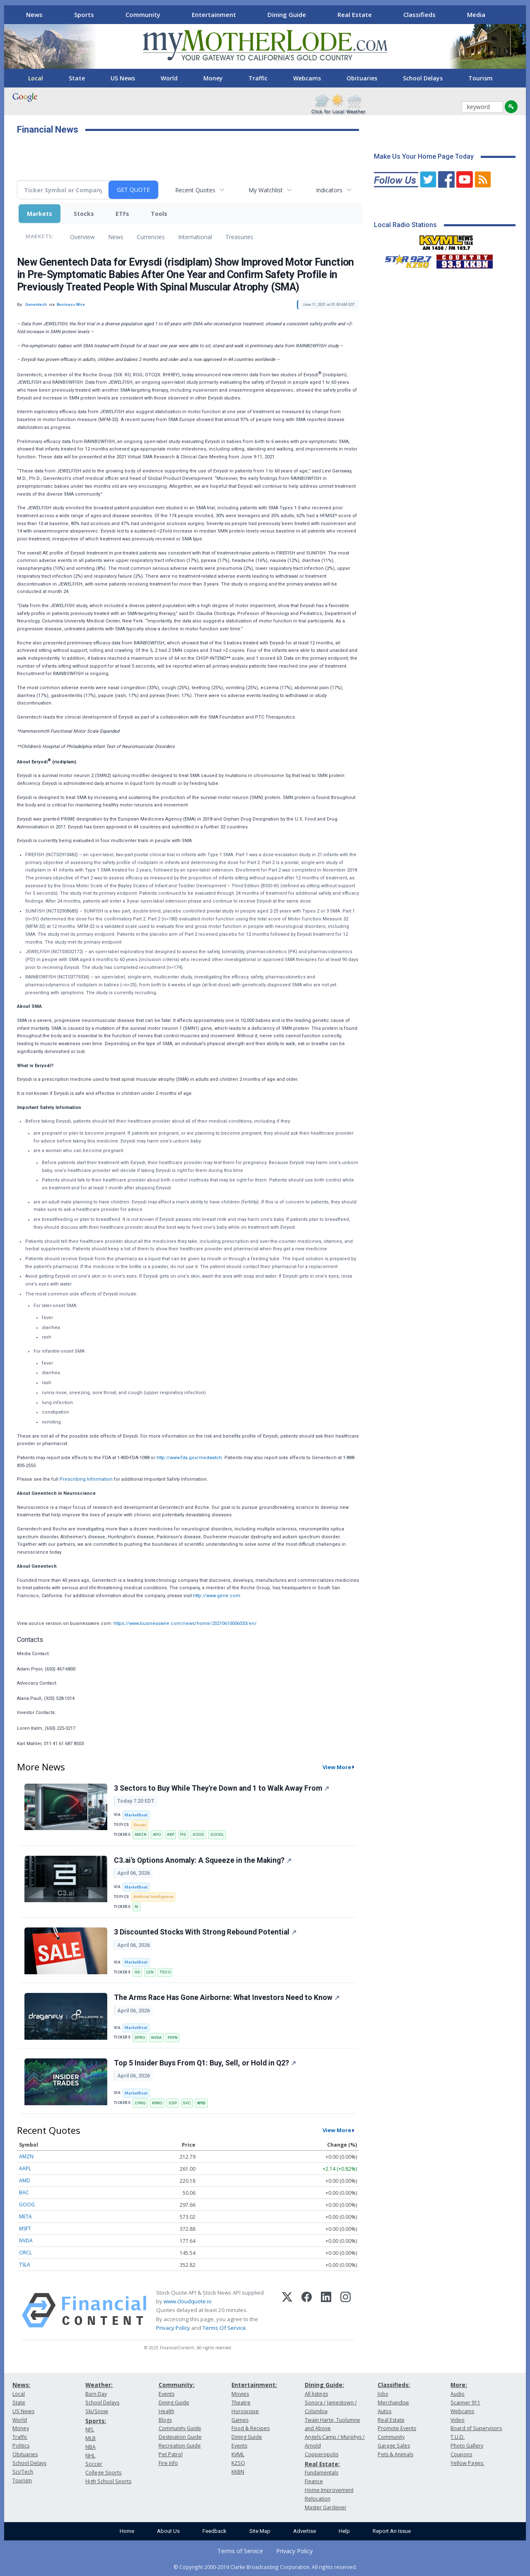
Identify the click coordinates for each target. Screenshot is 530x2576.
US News (123, 78)
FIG (183, 1834)
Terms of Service (240, 2551)
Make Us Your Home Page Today (424, 156)
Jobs (383, 2393)
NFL (89, 2429)
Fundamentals (321, 2472)
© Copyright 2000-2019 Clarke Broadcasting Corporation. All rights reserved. (265, 2567)
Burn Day (96, 2393)
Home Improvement (329, 2490)
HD (137, 1972)
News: (21, 2385)
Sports (84, 14)
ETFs (122, 214)
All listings (316, 2393)
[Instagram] (345, 2310)
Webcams (307, 78)
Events (166, 2393)
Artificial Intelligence (153, 1896)
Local (35, 78)
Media (476, 14)
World (169, 78)
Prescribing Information (86, 1479)
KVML (237, 2454)
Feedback (214, 2531)
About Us (168, 2531)
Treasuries (239, 237)
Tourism (480, 78)
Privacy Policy (173, 2327)
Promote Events (397, 2428)
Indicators (329, 190)
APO (157, 1834)
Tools (159, 214)
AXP (170, 1834)
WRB (201, 2103)
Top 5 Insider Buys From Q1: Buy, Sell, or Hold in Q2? (205, 2063)
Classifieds (419, 14)
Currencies (151, 237)
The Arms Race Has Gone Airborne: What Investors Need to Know (227, 1997)
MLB (90, 2438)
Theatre (241, 2402)
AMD (24, 2180)
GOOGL (217, 1834)
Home (127, 2531)
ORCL (25, 2252)
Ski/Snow (96, 2411)
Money (213, 78)
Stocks (84, 214)
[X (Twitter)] (287, 2310)
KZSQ (238, 2463)
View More (337, 1767)
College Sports (103, 2472)
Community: (177, 2385)
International (195, 237)
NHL (90, 2455)
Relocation (317, 2498)
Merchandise (393, 2402)
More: (458, 2385)
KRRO (157, 2103)
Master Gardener (326, 2507)
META (25, 2216)
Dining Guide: (324, 2385)
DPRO (140, 2037)
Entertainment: (254, 2385)
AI (136, 1906)
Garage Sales (394, 2445)
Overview (82, 237)
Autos (384, 2411)
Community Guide (180, 2428)
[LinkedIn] (326, 2310)
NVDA (156, 2037)
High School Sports (108, 2481)
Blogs (165, 2419)
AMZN (141, 1834)
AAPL (25, 2168)
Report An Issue (392, 2531)
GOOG (198, 1834)
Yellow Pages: (467, 2463)
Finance (314, 2481)
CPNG (140, 2103)
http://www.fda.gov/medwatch (189, 1457)
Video (457, 2419)
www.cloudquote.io (188, 2301)
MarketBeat (136, 1815)
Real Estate (354, 14)
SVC (187, 2103)
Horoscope (245, 2411)
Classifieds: (394, 2385)
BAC (24, 2192)
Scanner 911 (465, 2402)
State (77, 78)
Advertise (304, 2531)
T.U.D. (457, 2436)
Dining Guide (286, 14)
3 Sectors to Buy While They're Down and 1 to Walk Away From (221, 1788)
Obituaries (362, 78)
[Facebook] (306, 2310)
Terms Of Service (224, 2327)
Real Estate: (322, 2464)
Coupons (461, 2454)
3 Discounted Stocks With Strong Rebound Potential (205, 1932)
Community (142, 14)
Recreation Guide (180, 2445)
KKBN (237, 2471)
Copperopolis (321, 2454)
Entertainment (214, 14)
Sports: (95, 2421)
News (34, 14)
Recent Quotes (195, 190)
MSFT (25, 2228)
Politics (20, 2445)
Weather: (99, 2385)
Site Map (259, 2531)
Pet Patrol (171, 2454)
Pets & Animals (395, 2454)
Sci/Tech (22, 2471)
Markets (39, 214)
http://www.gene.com (216, 1595)
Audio (457, 2393)
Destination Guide (180, 2436)
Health (166, 2411)
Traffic (257, 78)
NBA (90, 2446)
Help (344, 2531)
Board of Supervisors (476, 2428)
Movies (240, 2393)
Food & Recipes (250, 2428)
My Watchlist (265, 190)
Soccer (93, 2463)
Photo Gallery (466, 2445)
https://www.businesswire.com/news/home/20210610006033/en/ (185, 1623)
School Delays (423, 78)
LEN (150, 1972)
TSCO (165, 1972)
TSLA (24, 2264)
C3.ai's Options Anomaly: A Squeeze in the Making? (203, 1860)
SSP (173, 2103)
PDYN (173, 2037)
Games (239, 2419)
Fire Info (168, 2463)
